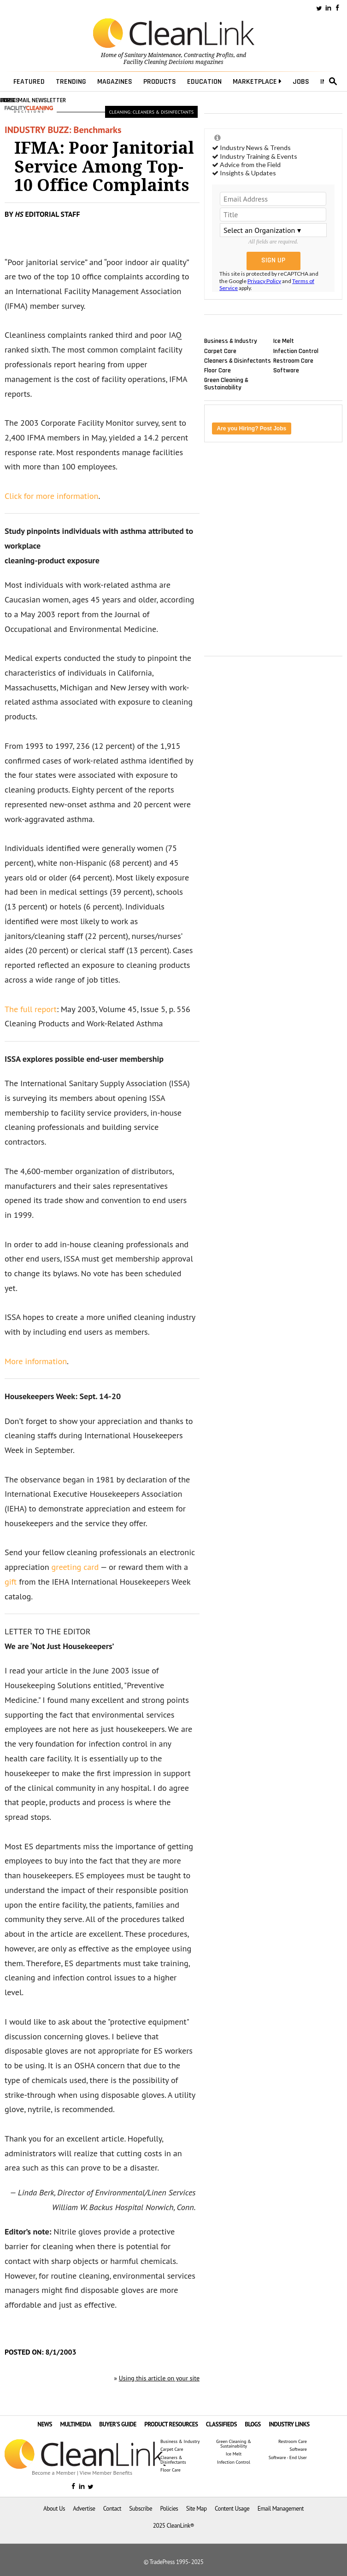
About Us (54, 2508)
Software (286, 370)
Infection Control (295, 351)
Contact (112, 2508)
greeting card (75, 1567)
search (333, 81)
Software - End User (288, 2457)
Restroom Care (293, 360)
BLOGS (253, 2424)
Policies (169, 2508)
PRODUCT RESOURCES (171, 2424)
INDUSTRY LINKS (289, 2424)
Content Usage (232, 2508)
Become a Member (54, 2472)
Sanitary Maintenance (152, 55)
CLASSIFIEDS (221, 2424)
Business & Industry (230, 341)
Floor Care (217, 370)
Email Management (281, 2508)
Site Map (196, 2508)
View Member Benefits (106, 2472)
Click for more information (52, 496)
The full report (31, 1009)
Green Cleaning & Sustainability (226, 384)
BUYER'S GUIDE (117, 2424)
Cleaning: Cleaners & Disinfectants (151, 112)
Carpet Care (220, 351)
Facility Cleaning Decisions (159, 62)
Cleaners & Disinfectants (237, 360)
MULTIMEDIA (75, 2424)
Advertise (84, 2508)
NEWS (44, 2424)
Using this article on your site (159, 2378)
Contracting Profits (209, 55)
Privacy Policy (264, 281)
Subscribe (140, 2508)
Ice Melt (283, 341)
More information (36, 1361)
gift (11, 1581)
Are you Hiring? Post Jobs (252, 428)
